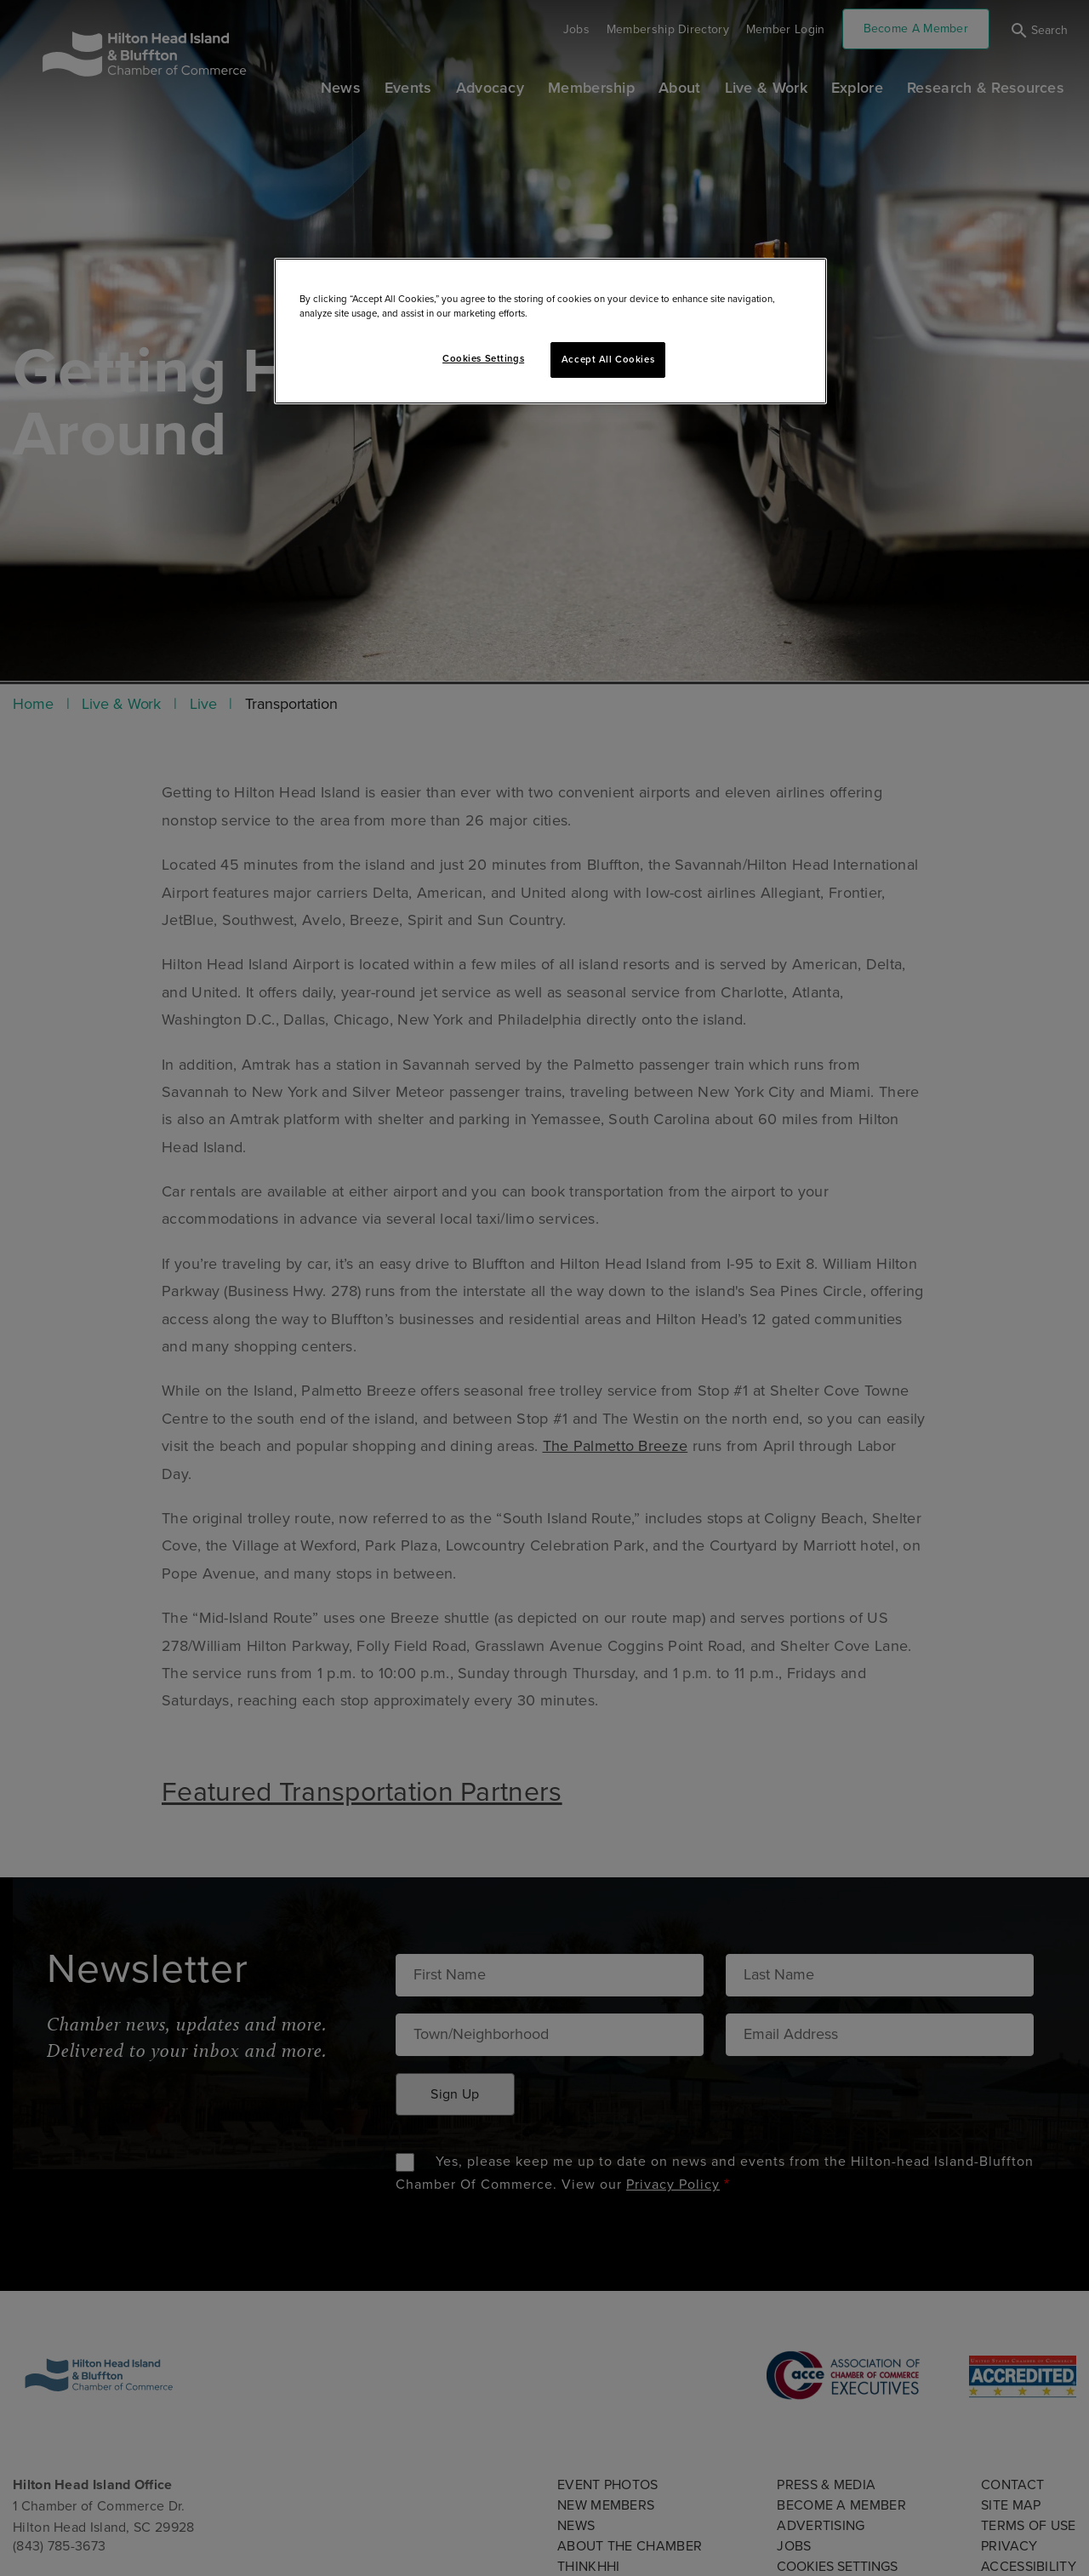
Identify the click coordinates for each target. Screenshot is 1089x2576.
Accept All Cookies (608, 359)
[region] (550, 331)
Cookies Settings (483, 358)
